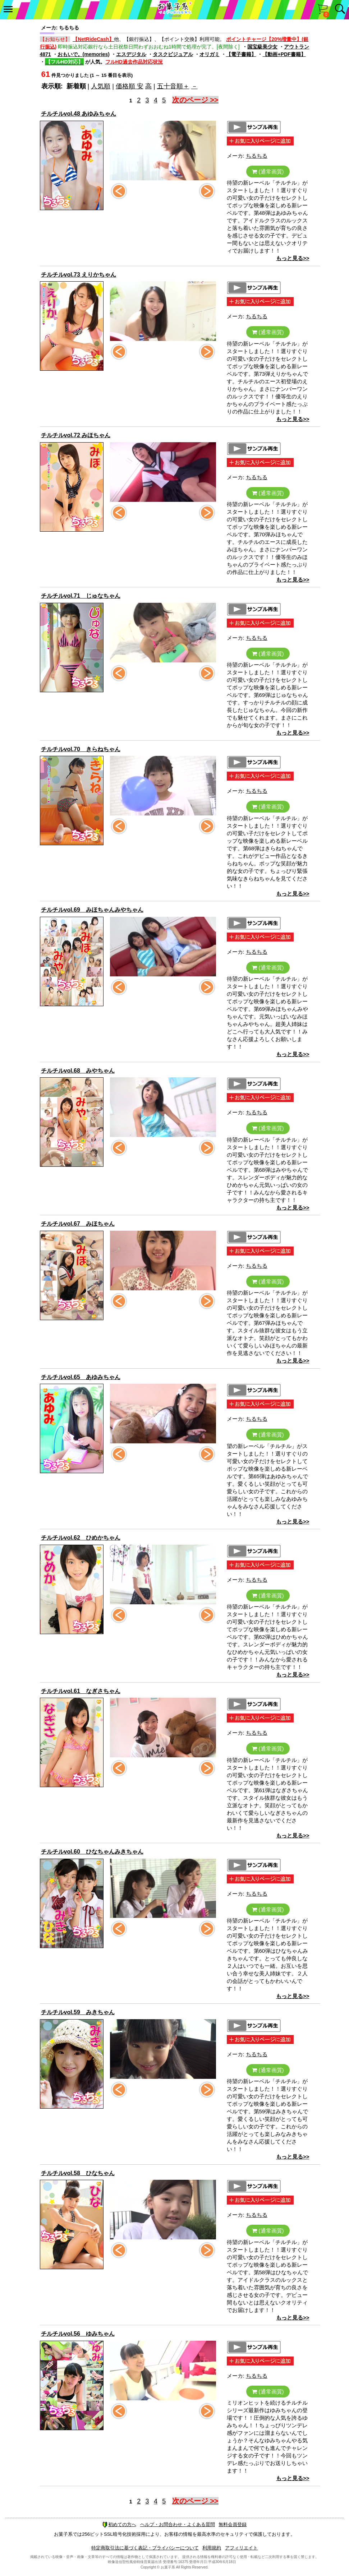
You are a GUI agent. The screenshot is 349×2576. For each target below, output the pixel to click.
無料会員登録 (233, 2524)
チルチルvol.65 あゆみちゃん (80, 1377)
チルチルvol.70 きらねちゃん (80, 749)
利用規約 (211, 2547)
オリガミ (209, 54)
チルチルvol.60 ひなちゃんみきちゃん (92, 1852)
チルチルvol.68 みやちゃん (78, 1071)
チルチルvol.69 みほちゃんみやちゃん (92, 910)
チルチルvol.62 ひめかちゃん (80, 1538)
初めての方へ (119, 2524)
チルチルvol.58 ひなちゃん (78, 2173)
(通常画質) (268, 171)
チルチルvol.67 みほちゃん (78, 1224)
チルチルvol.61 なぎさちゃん (80, 1691)
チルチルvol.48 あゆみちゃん (78, 114)
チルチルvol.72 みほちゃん (76, 435)
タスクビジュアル (173, 54)
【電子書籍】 (241, 54)
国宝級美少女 (262, 47)
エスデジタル (131, 54)
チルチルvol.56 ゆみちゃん (78, 2334)
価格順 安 (129, 86)
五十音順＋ (173, 86)
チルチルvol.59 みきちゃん (78, 2012)
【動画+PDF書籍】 (284, 54)
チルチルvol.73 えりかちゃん (78, 275)
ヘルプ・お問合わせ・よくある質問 (177, 2524)
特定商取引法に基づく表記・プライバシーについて (145, 2547)
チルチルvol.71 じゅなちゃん (80, 596)
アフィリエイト (241, 2547)
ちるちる (256, 156)
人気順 (100, 86)
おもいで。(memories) (84, 54)
